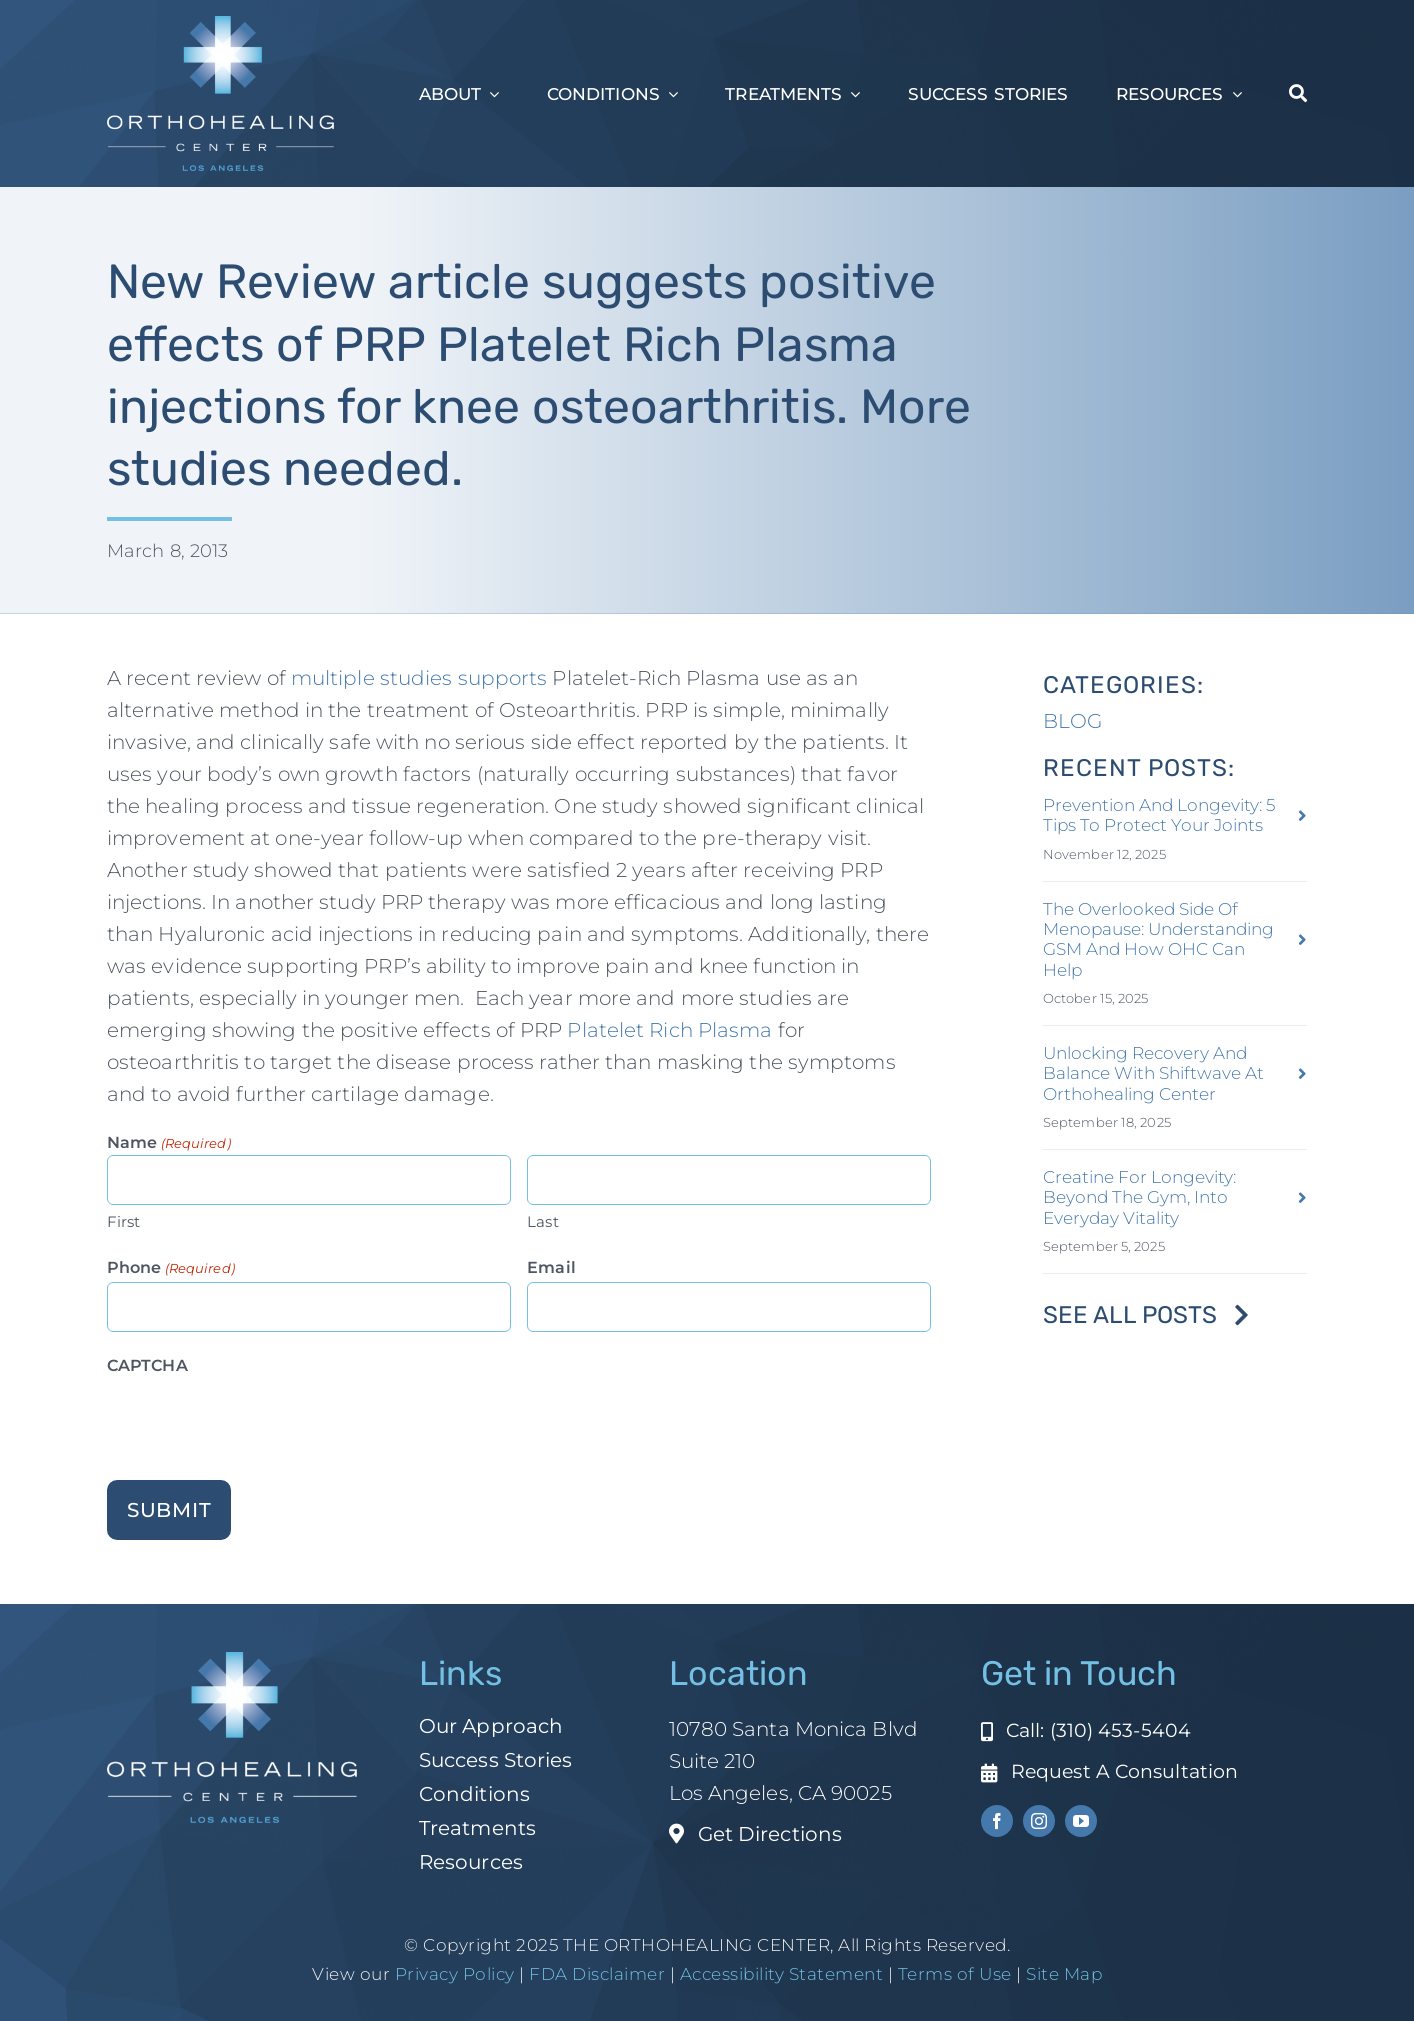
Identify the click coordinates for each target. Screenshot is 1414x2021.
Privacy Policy (455, 1974)
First (124, 1221)
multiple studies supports (419, 678)
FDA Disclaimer (595, 1974)
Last (542, 1221)
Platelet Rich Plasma (669, 1030)
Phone (171, 1268)
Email (551, 1267)
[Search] (1298, 94)
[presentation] (259, 1419)
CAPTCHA (147, 1365)
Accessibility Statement (782, 1974)
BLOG (1072, 721)
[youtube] (1081, 1821)
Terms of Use (955, 1974)
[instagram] (1039, 1821)
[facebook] (997, 1821)
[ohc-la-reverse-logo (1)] (220, 26)
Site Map (1064, 1974)
